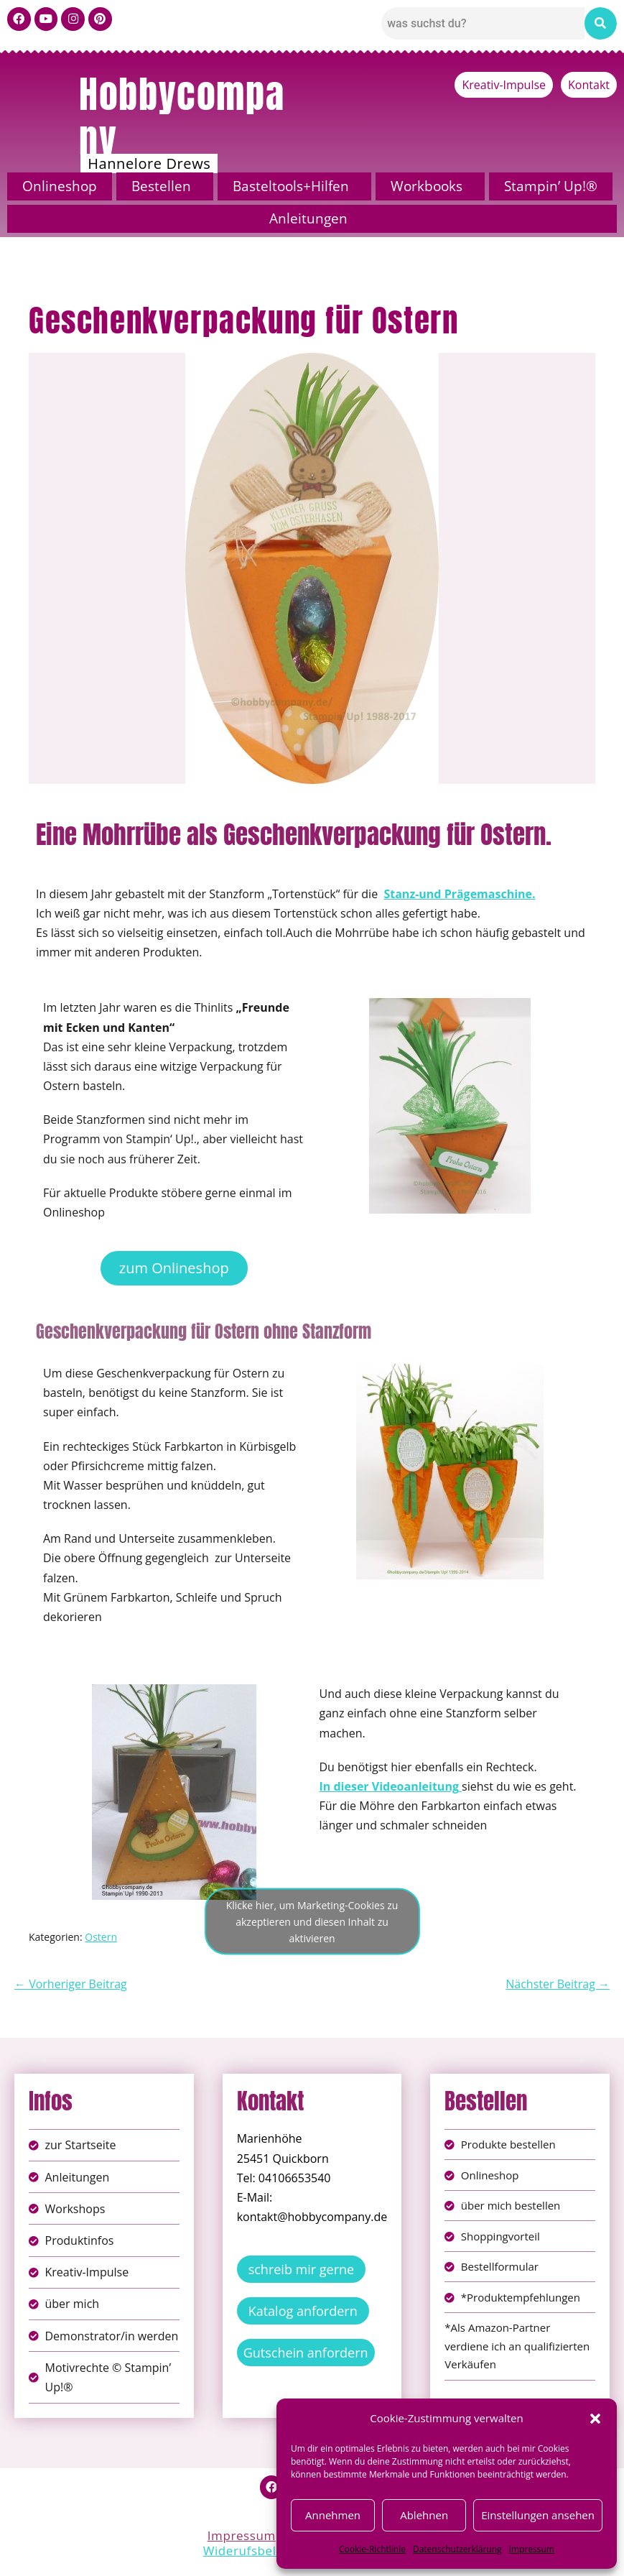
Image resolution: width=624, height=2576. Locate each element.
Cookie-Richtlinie (372, 2549)
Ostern (101, 1937)
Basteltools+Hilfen (291, 186)
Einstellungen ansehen (538, 2515)
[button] (595, 2418)
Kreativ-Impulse (504, 85)
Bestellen (161, 186)
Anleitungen (308, 218)
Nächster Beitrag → (558, 1984)
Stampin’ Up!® (550, 186)
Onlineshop (59, 186)
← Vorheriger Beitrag (70, 1984)
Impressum (531, 2549)
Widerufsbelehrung (261, 2554)
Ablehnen (424, 2515)
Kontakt (589, 85)
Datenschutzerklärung (457, 2549)
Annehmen (332, 2515)
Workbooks (426, 186)
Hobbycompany (181, 116)
